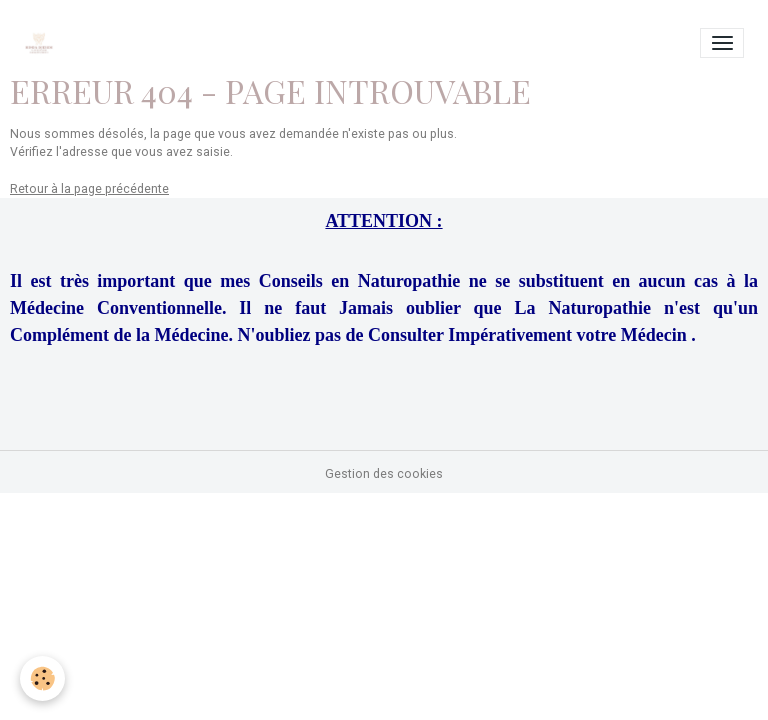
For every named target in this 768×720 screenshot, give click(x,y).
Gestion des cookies (384, 474)
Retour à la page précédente (89, 189)
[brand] (42, 43)
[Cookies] (42, 678)
